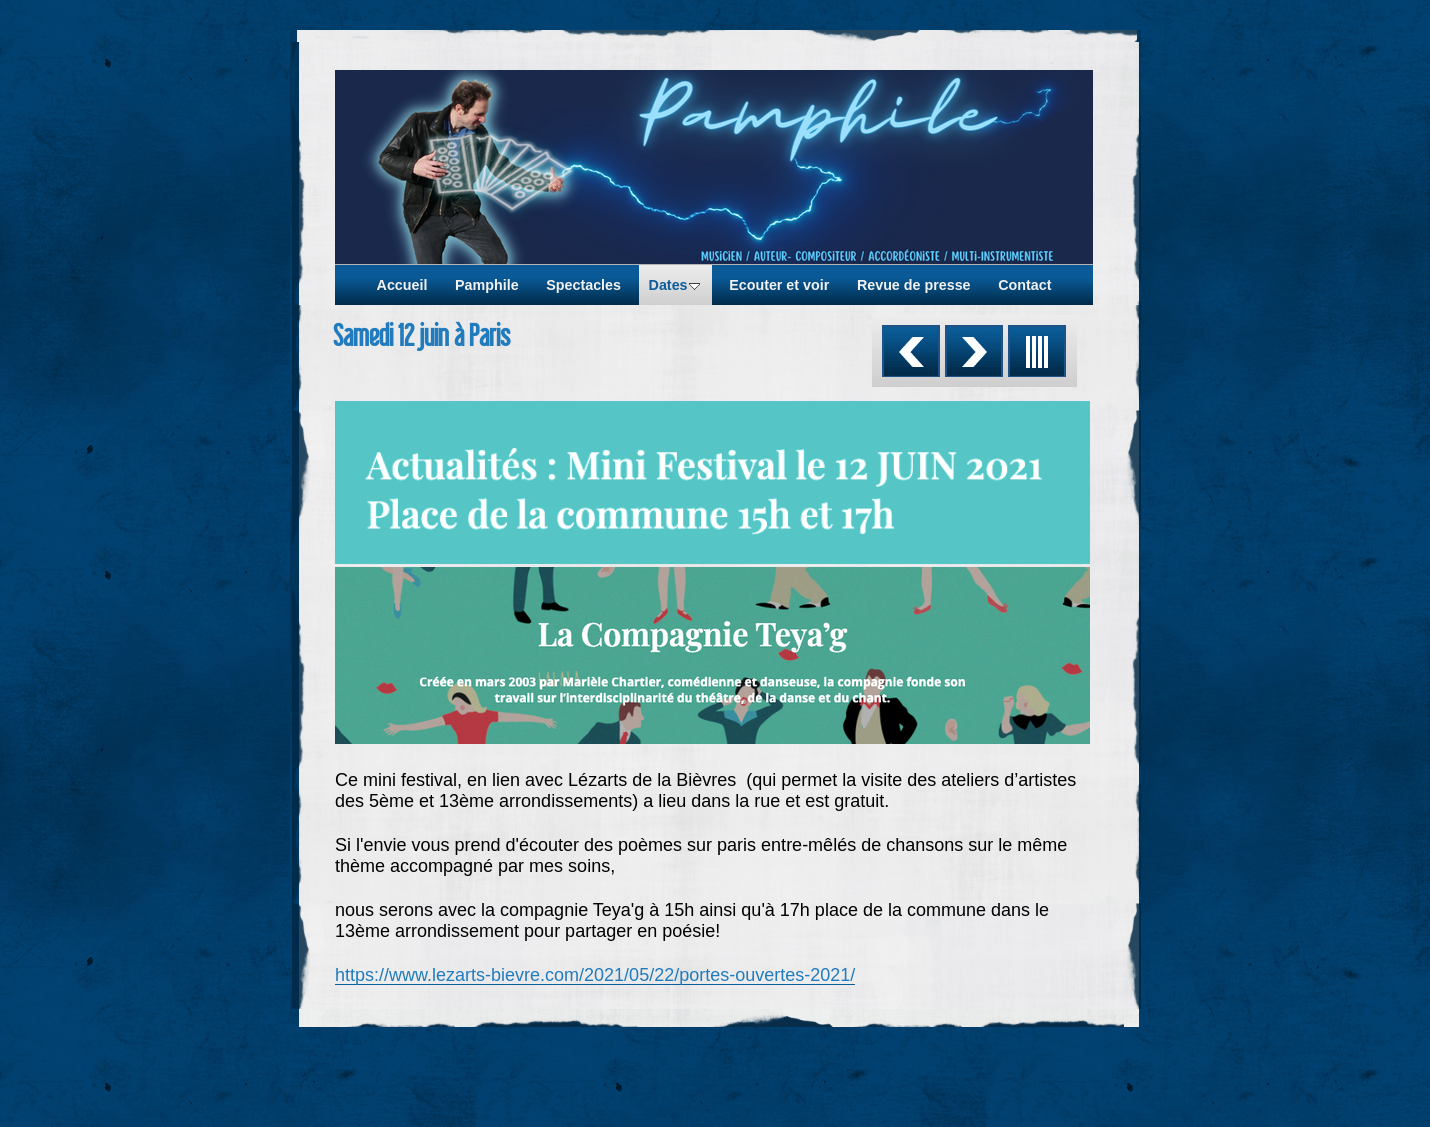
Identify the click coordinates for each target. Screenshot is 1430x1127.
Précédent (911, 351)
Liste (1037, 351)
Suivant (974, 351)
